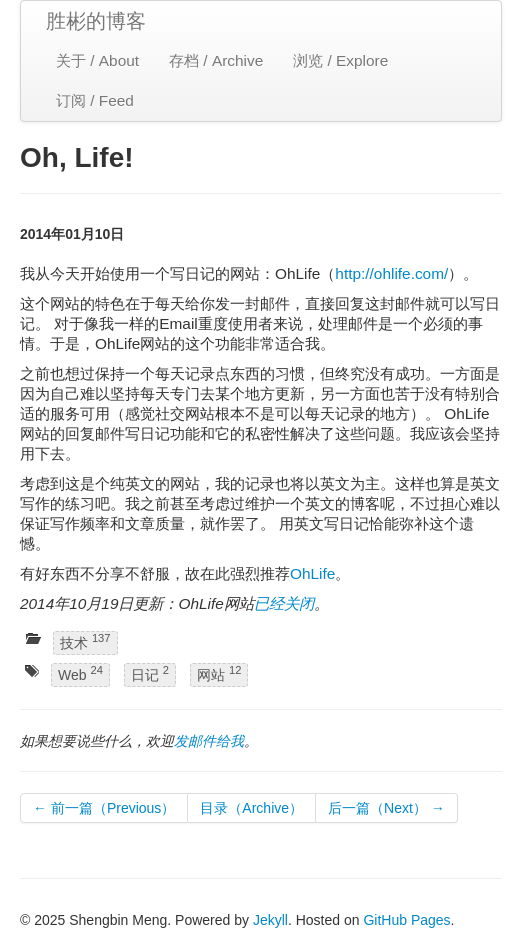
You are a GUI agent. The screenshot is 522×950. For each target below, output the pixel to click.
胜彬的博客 (96, 21)
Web (80, 674)
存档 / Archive (216, 60)
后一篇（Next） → (386, 808)
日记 (150, 674)
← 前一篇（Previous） (104, 808)
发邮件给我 (209, 741)
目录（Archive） (251, 808)
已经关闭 (284, 603)
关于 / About (97, 60)
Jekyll (270, 920)
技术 (85, 641)
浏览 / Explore (340, 60)
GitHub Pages (406, 920)
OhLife (312, 573)
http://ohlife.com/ (391, 273)
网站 (219, 674)
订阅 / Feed (95, 100)
